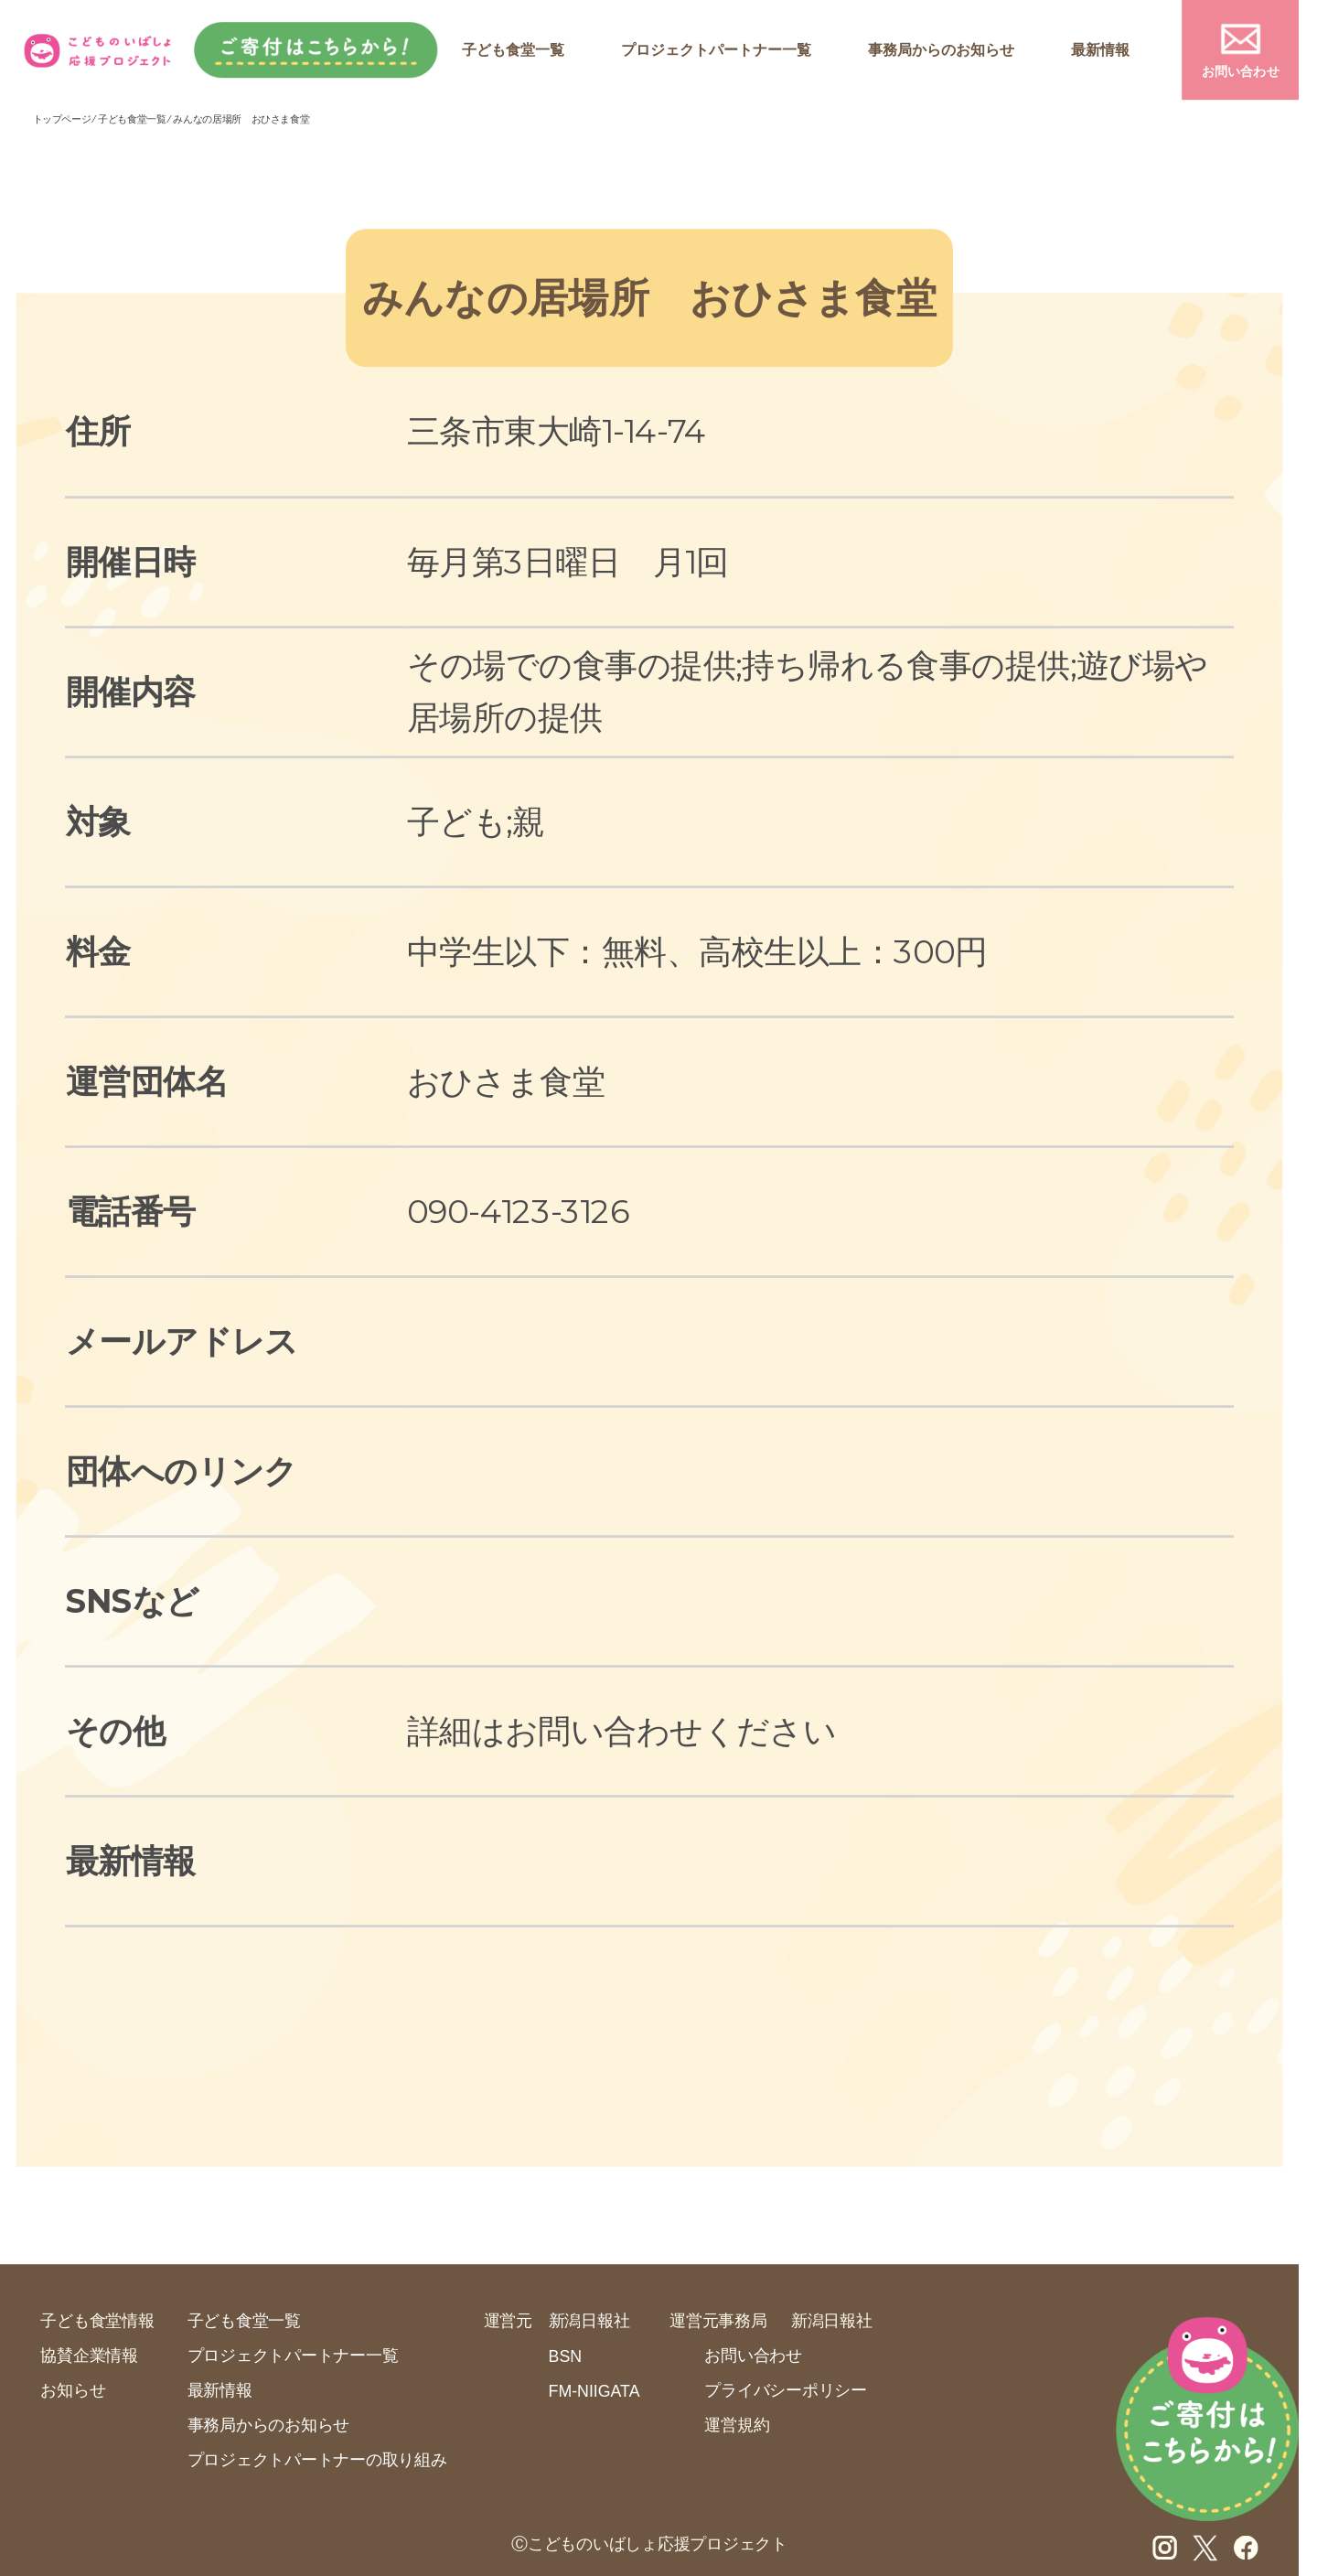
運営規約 (736, 2425)
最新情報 (1100, 50)
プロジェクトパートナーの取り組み (317, 2460)
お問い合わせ (1241, 72)
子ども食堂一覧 (513, 50)
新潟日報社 (589, 2320)
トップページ (62, 118)
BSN (565, 2356)
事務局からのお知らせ (941, 50)
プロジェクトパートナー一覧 (716, 50)
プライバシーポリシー (785, 2390)
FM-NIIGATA (594, 2391)
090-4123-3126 (518, 1210)
